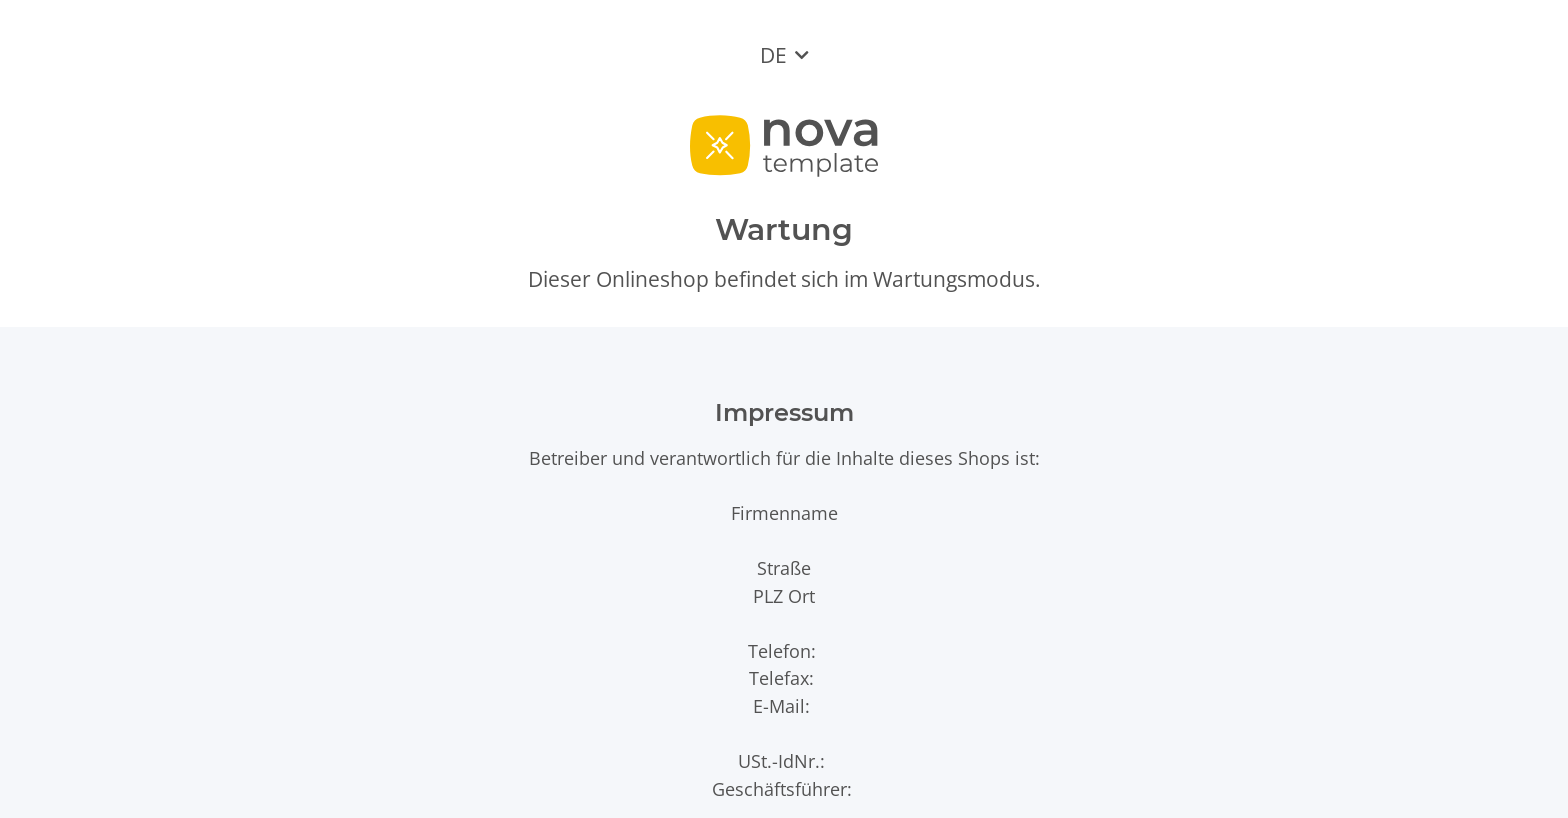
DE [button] (773, 55)
